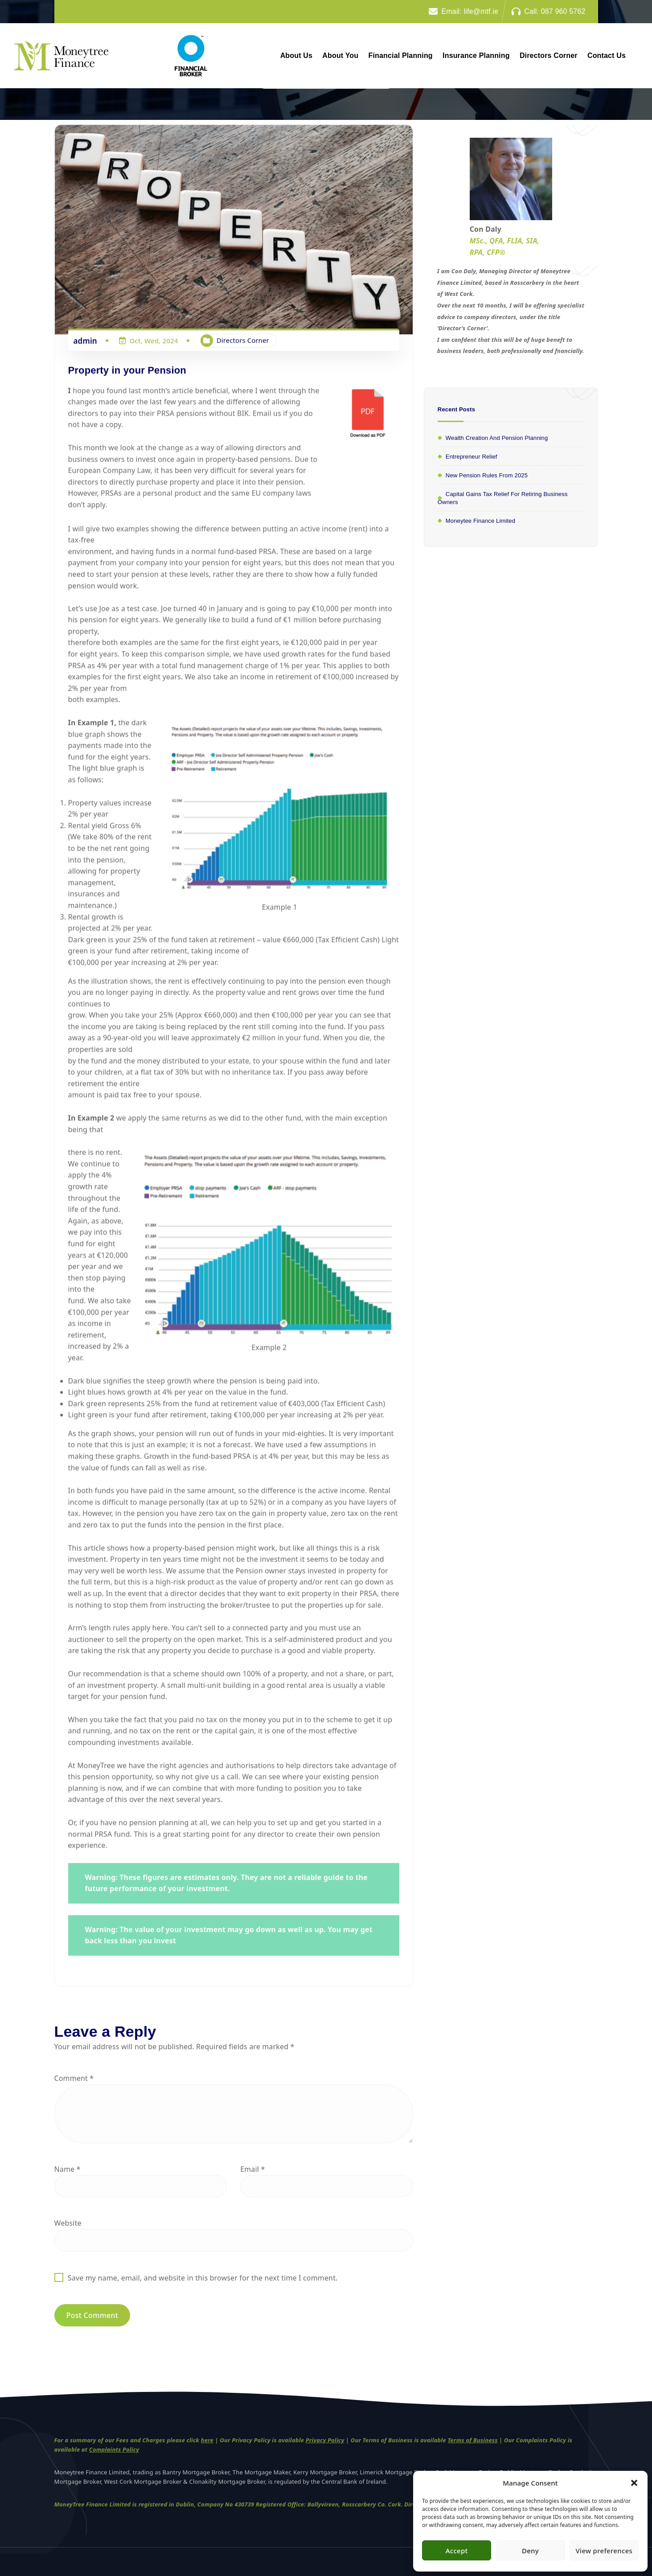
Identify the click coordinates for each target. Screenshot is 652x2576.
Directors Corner (549, 55)
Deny (530, 2550)
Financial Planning (401, 55)
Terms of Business (472, 2446)
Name (67, 2169)
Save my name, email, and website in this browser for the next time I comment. (203, 2278)
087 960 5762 (563, 11)
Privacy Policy (325, 2446)
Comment (74, 2079)
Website (68, 2223)
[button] (634, 2482)
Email (252, 2169)
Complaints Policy (114, 2455)
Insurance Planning (476, 55)
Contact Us (606, 55)
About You (340, 55)
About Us (296, 55)
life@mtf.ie (481, 11)
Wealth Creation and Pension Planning (497, 438)
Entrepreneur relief (471, 456)
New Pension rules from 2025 (487, 475)
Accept (457, 2550)
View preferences (604, 2550)
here (207, 2446)
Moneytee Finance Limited (480, 520)
